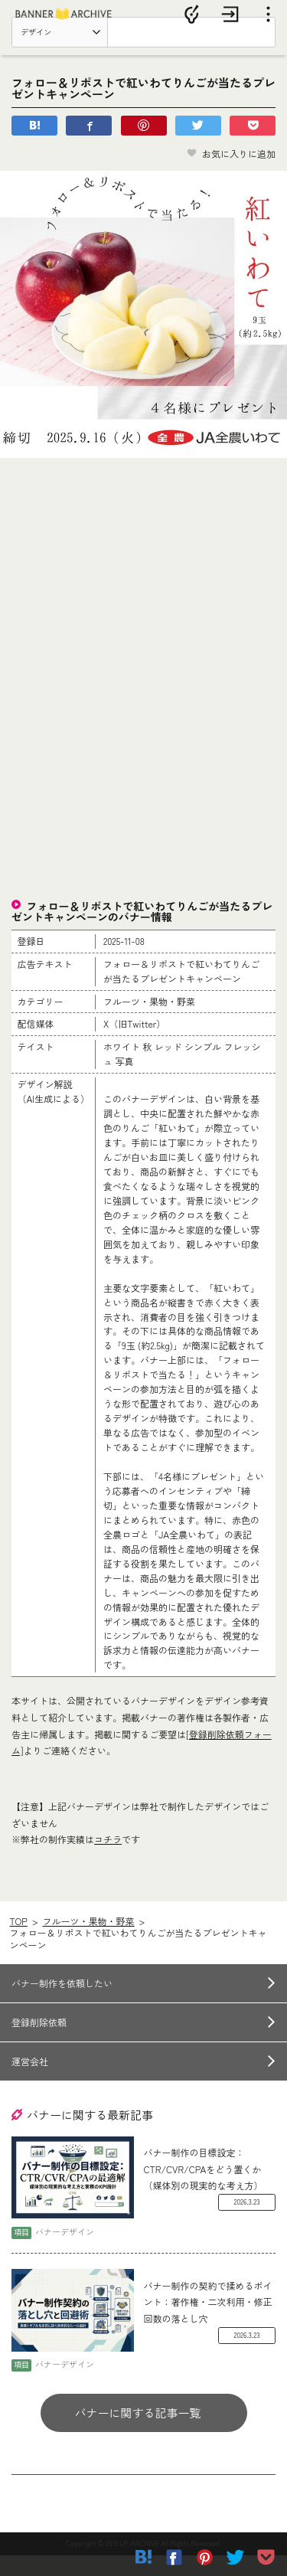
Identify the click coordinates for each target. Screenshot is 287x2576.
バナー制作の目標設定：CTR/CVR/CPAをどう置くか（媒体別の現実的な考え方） (203, 2190)
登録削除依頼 (39, 2043)
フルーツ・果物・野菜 (89, 1941)
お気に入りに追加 (231, 174)
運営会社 (29, 2082)
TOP (18, 1941)
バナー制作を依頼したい (62, 2004)
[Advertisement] (144, 593)
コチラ (108, 1860)
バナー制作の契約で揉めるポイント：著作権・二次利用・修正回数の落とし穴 (208, 2323)
